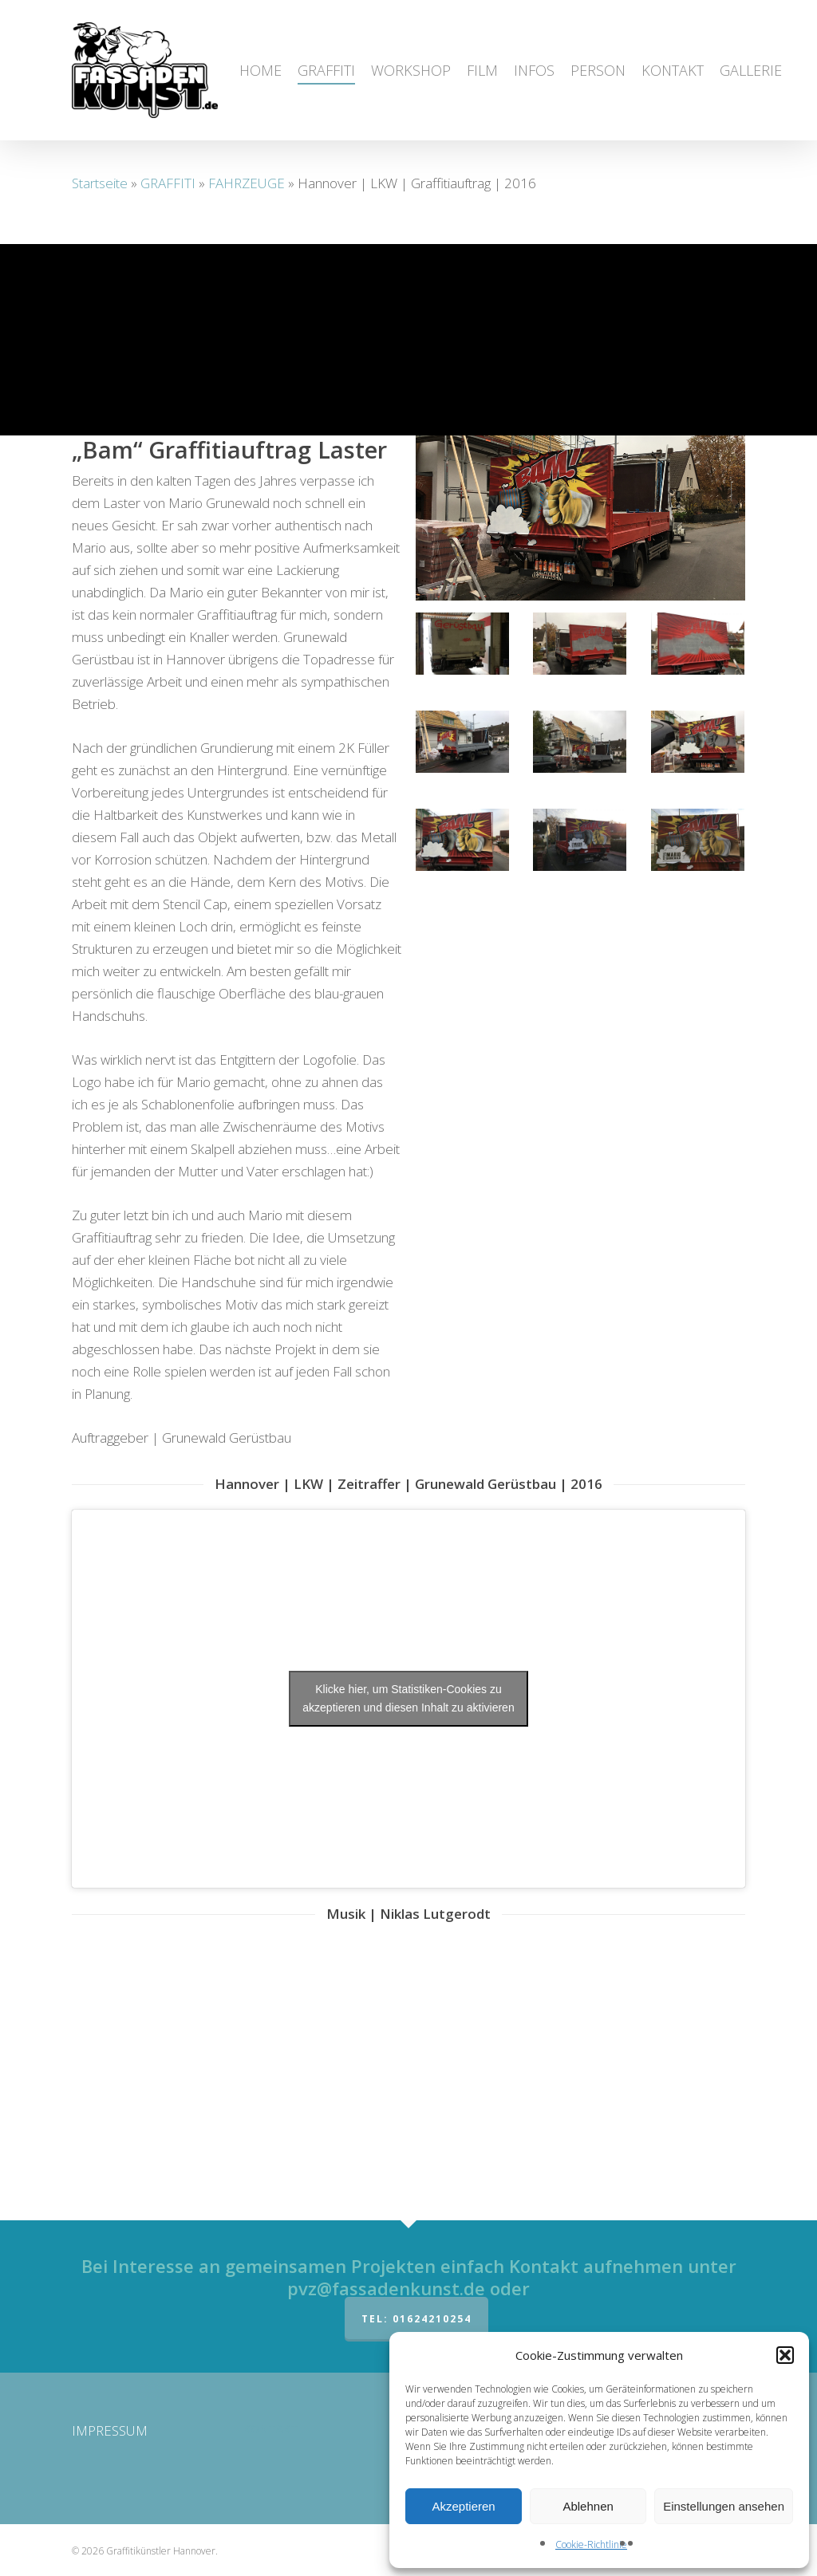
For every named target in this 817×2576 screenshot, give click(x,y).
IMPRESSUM (110, 2430)
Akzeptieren (463, 2506)
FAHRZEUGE (246, 183)
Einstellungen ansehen (723, 2506)
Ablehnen (587, 2506)
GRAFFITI (167, 183)
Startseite (100, 183)
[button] (785, 2355)
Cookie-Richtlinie (591, 2544)
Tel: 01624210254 (416, 2319)
